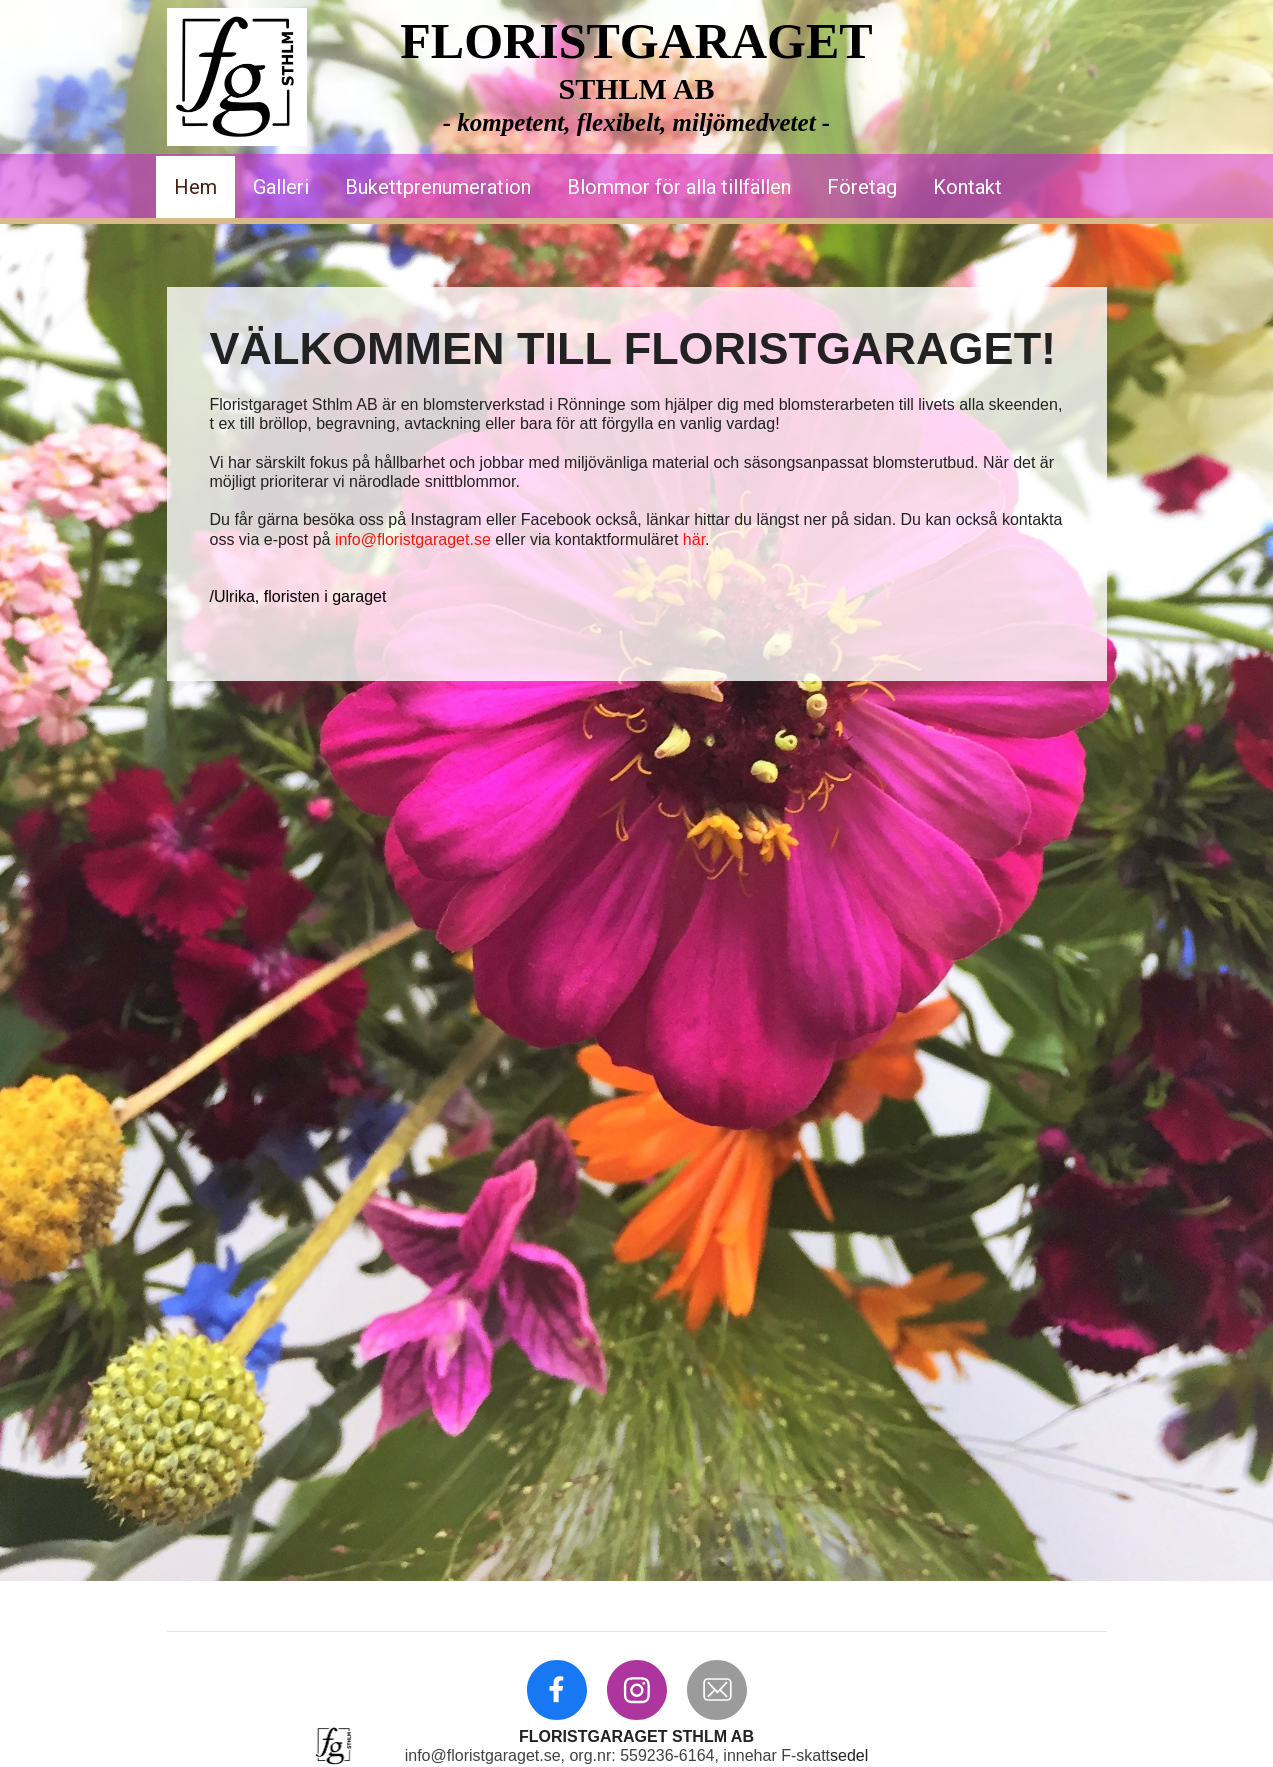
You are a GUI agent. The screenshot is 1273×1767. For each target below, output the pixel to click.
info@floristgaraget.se (413, 539)
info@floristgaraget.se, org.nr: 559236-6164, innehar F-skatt (617, 1755)
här (694, 539)
